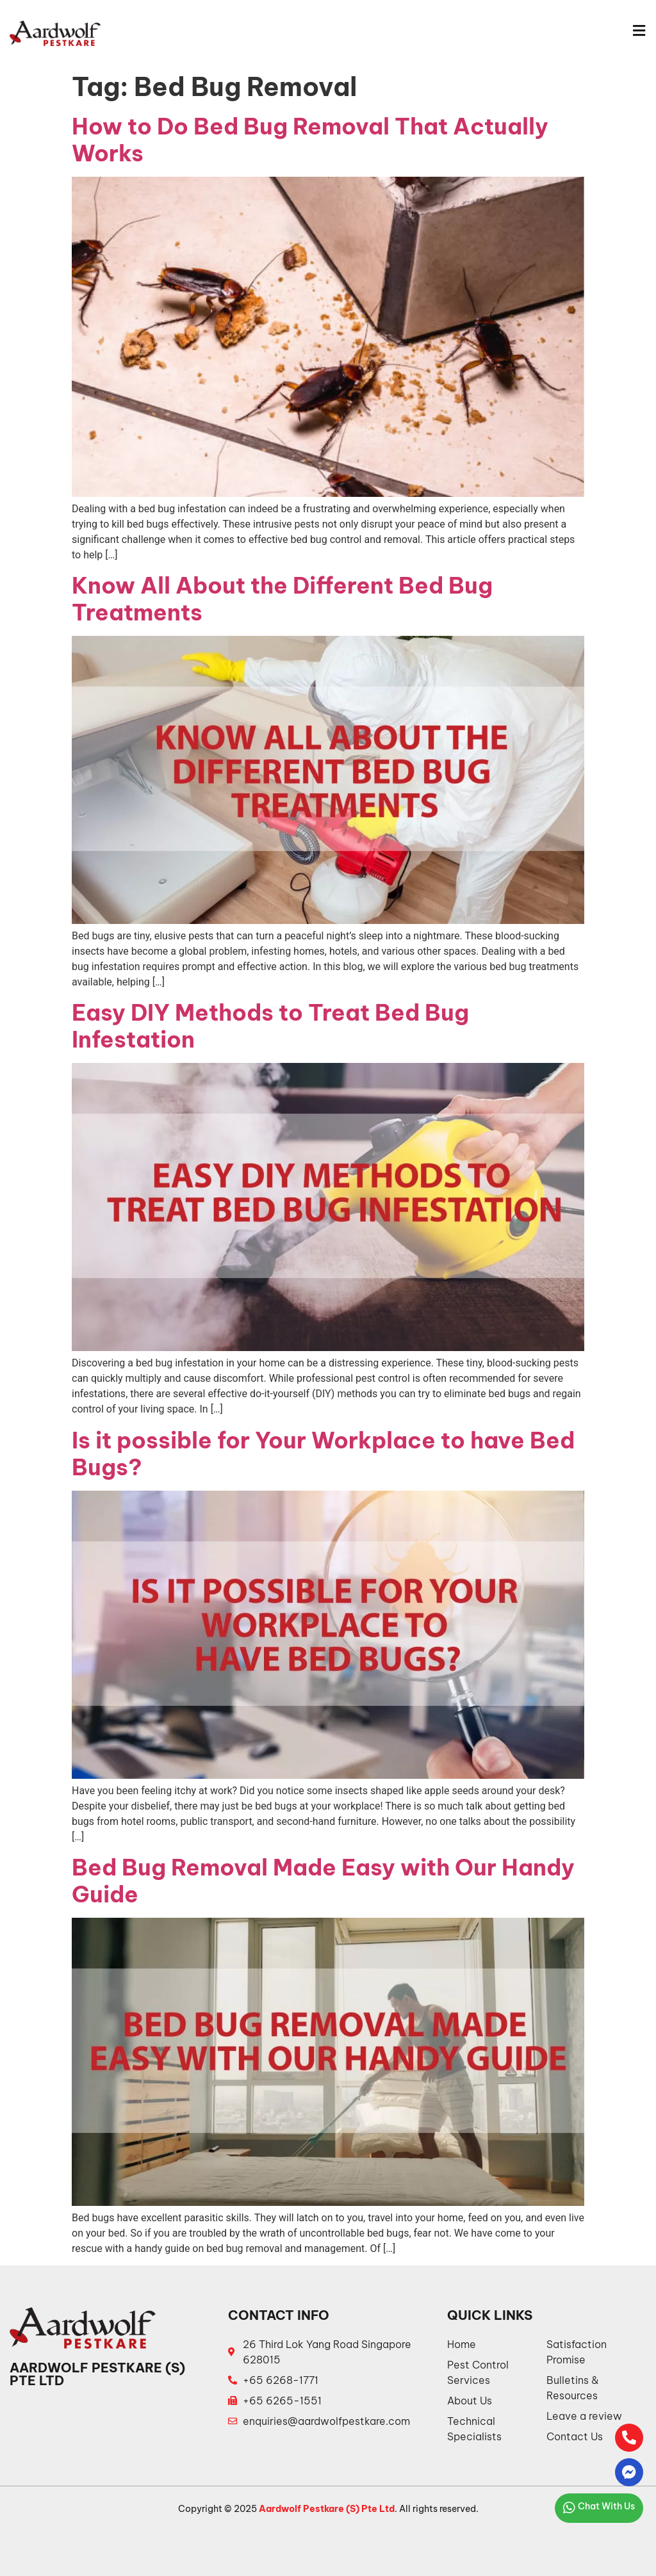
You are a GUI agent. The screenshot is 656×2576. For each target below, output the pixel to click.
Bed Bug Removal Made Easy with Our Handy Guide (323, 1881)
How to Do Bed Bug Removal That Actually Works (310, 139)
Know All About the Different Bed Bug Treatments (282, 598)
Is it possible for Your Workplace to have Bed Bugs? (323, 1453)
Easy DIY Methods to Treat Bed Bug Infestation (270, 1026)
